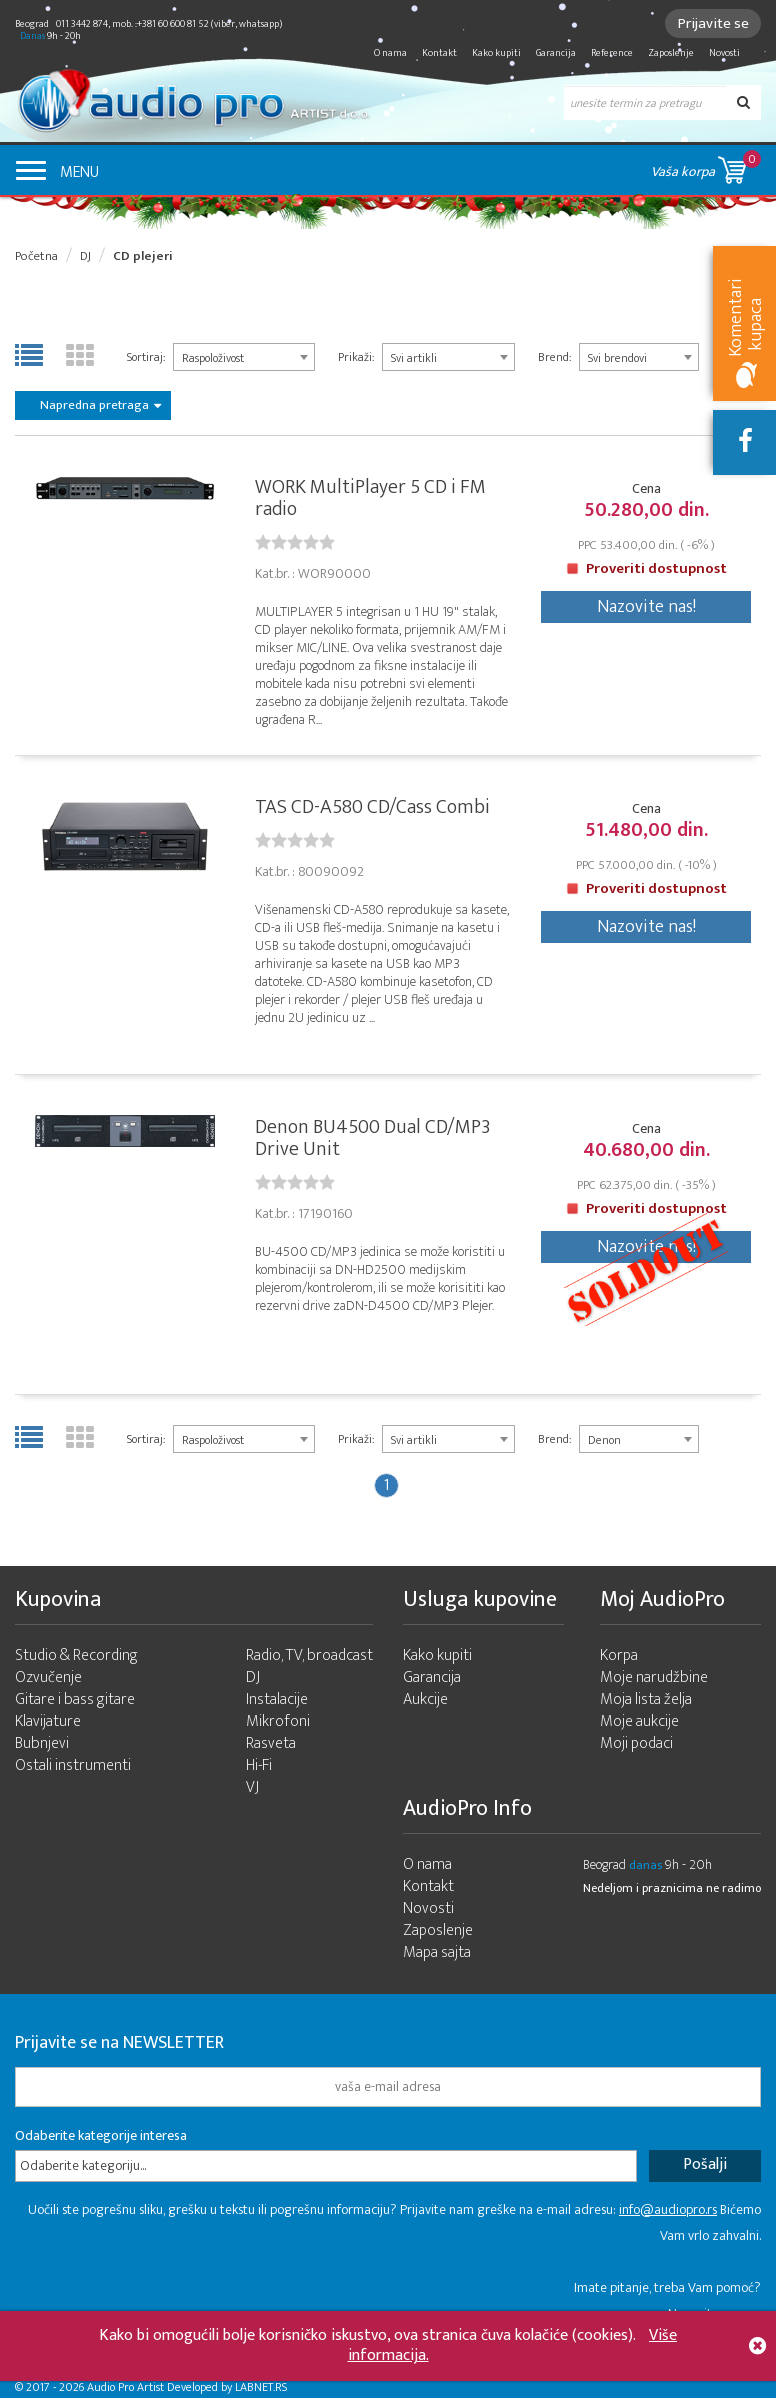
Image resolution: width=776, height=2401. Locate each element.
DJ (85, 256)
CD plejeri (143, 256)
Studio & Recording (76, 1659)
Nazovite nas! (646, 608)
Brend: (554, 357)
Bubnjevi (42, 1747)
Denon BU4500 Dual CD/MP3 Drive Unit (372, 1141)
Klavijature (48, 1725)
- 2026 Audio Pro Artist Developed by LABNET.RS (170, 2391)
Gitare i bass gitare (75, 1703)
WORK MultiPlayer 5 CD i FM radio (370, 499)
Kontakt (439, 53)
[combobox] (244, 357)
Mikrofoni (278, 1725)
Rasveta (271, 1747)
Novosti (724, 53)
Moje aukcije (639, 1725)
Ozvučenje (48, 1681)
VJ (252, 1791)
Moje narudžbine (654, 1681)
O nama (390, 53)
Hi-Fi (259, 1769)
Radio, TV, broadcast (309, 1659)
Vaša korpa (706, 166)
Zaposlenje (671, 53)
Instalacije (277, 1703)
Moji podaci (636, 1747)
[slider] (295, 543)
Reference (612, 53)
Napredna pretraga (100, 405)
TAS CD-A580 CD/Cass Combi (372, 809)
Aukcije (425, 1703)
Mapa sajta (437, 1956)
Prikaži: (356, 357)
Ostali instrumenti (73, 1769)
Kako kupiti (496, 53)
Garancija (556, 53)
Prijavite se (711, 23)
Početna (36, 256)
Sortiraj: (146, 357)
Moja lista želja (646, 1703)
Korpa (619, 1659)
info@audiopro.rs (668, 2213)
